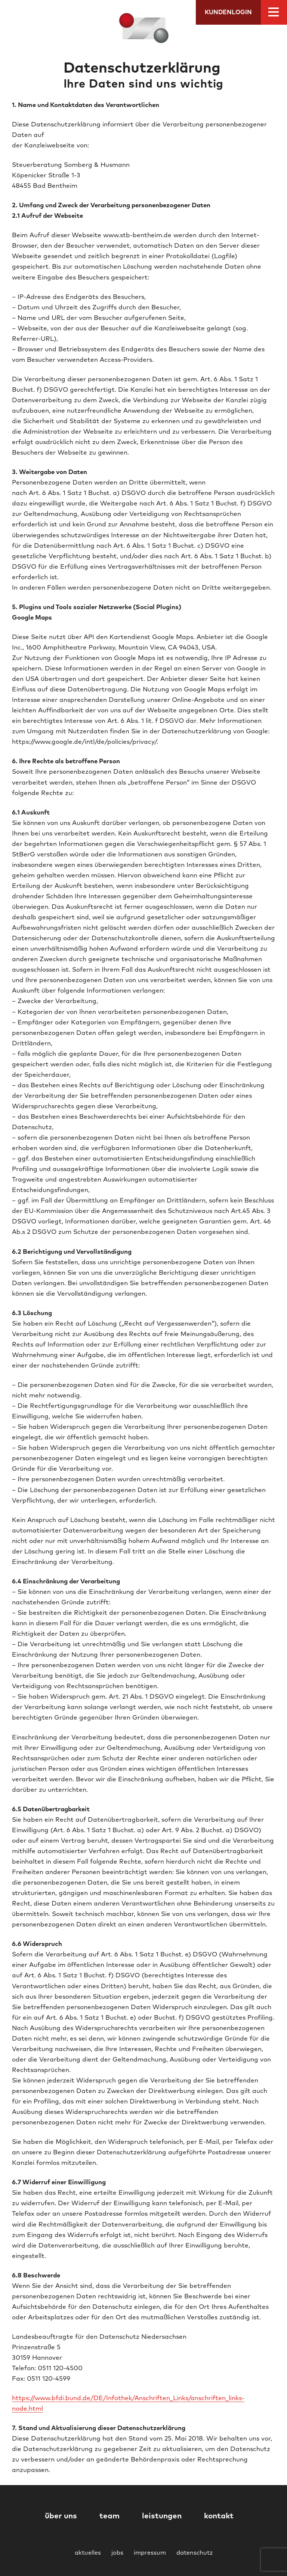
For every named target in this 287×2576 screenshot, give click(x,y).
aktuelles (88, 2553)
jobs (117, 2553)
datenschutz (194, 2553)
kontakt (219, 2516)
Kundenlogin (228, 12)
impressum (150, 2553)
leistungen (162, 2516)
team (109, 2516)
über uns (61, 2516)
